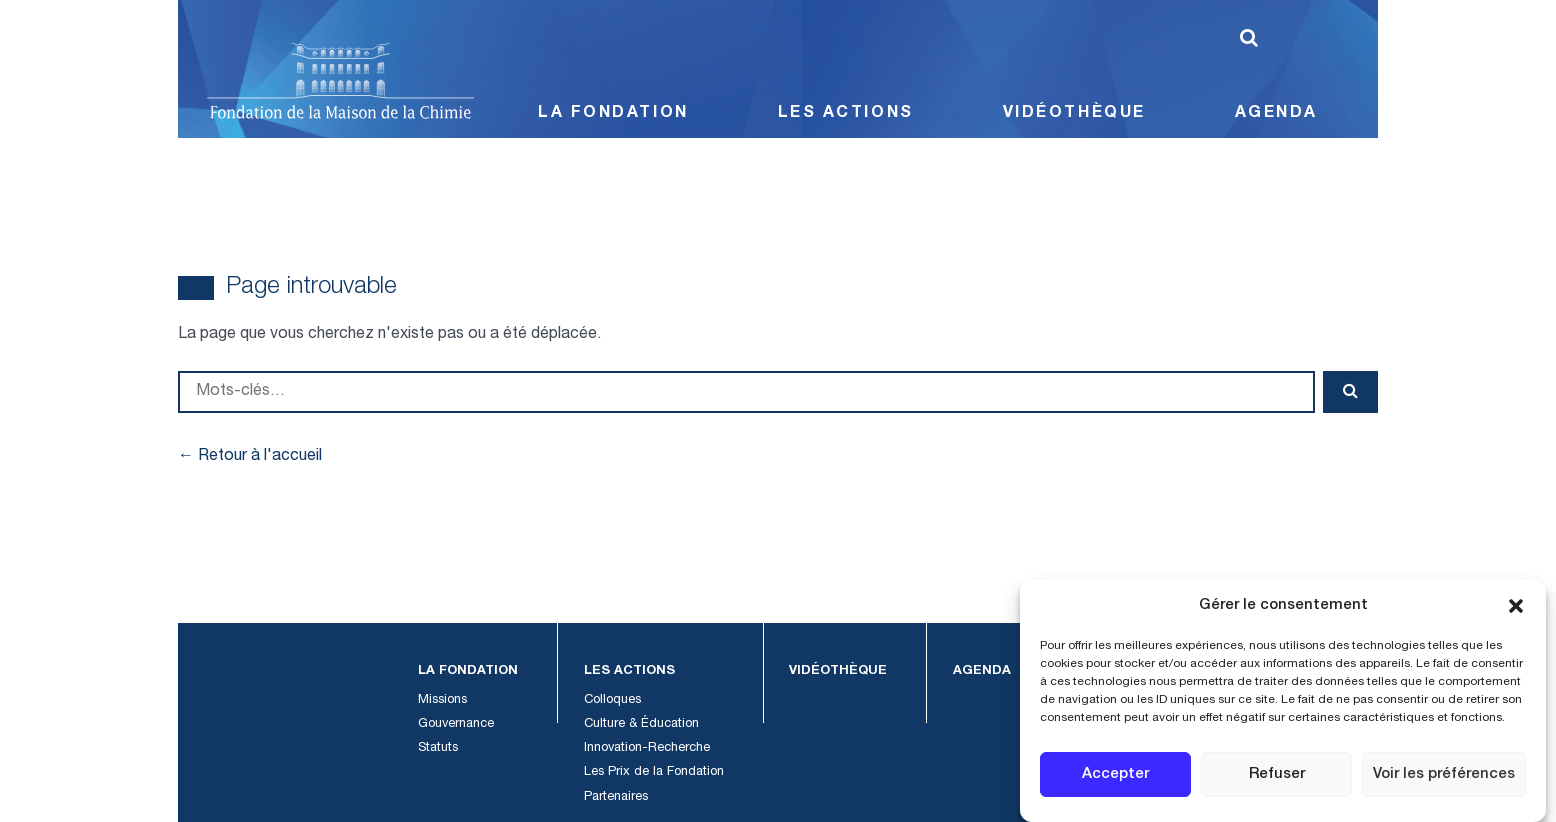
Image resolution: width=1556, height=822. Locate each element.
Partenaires (605, 797)
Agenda (1279, 114)
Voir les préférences (1448, 775)
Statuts (438, 748)
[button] (1516, 606)
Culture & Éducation (629, 724)
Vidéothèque (1073, 114)
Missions (444, 700)
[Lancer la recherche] (1249, 38)
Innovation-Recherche (634, 748)
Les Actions (843, 114)
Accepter (1117, 775)
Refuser (1282, 775)
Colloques (601, 700)
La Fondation (609, 114)
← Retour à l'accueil (248, 456)
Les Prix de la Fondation (641, 772)
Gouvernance (455, 724)
